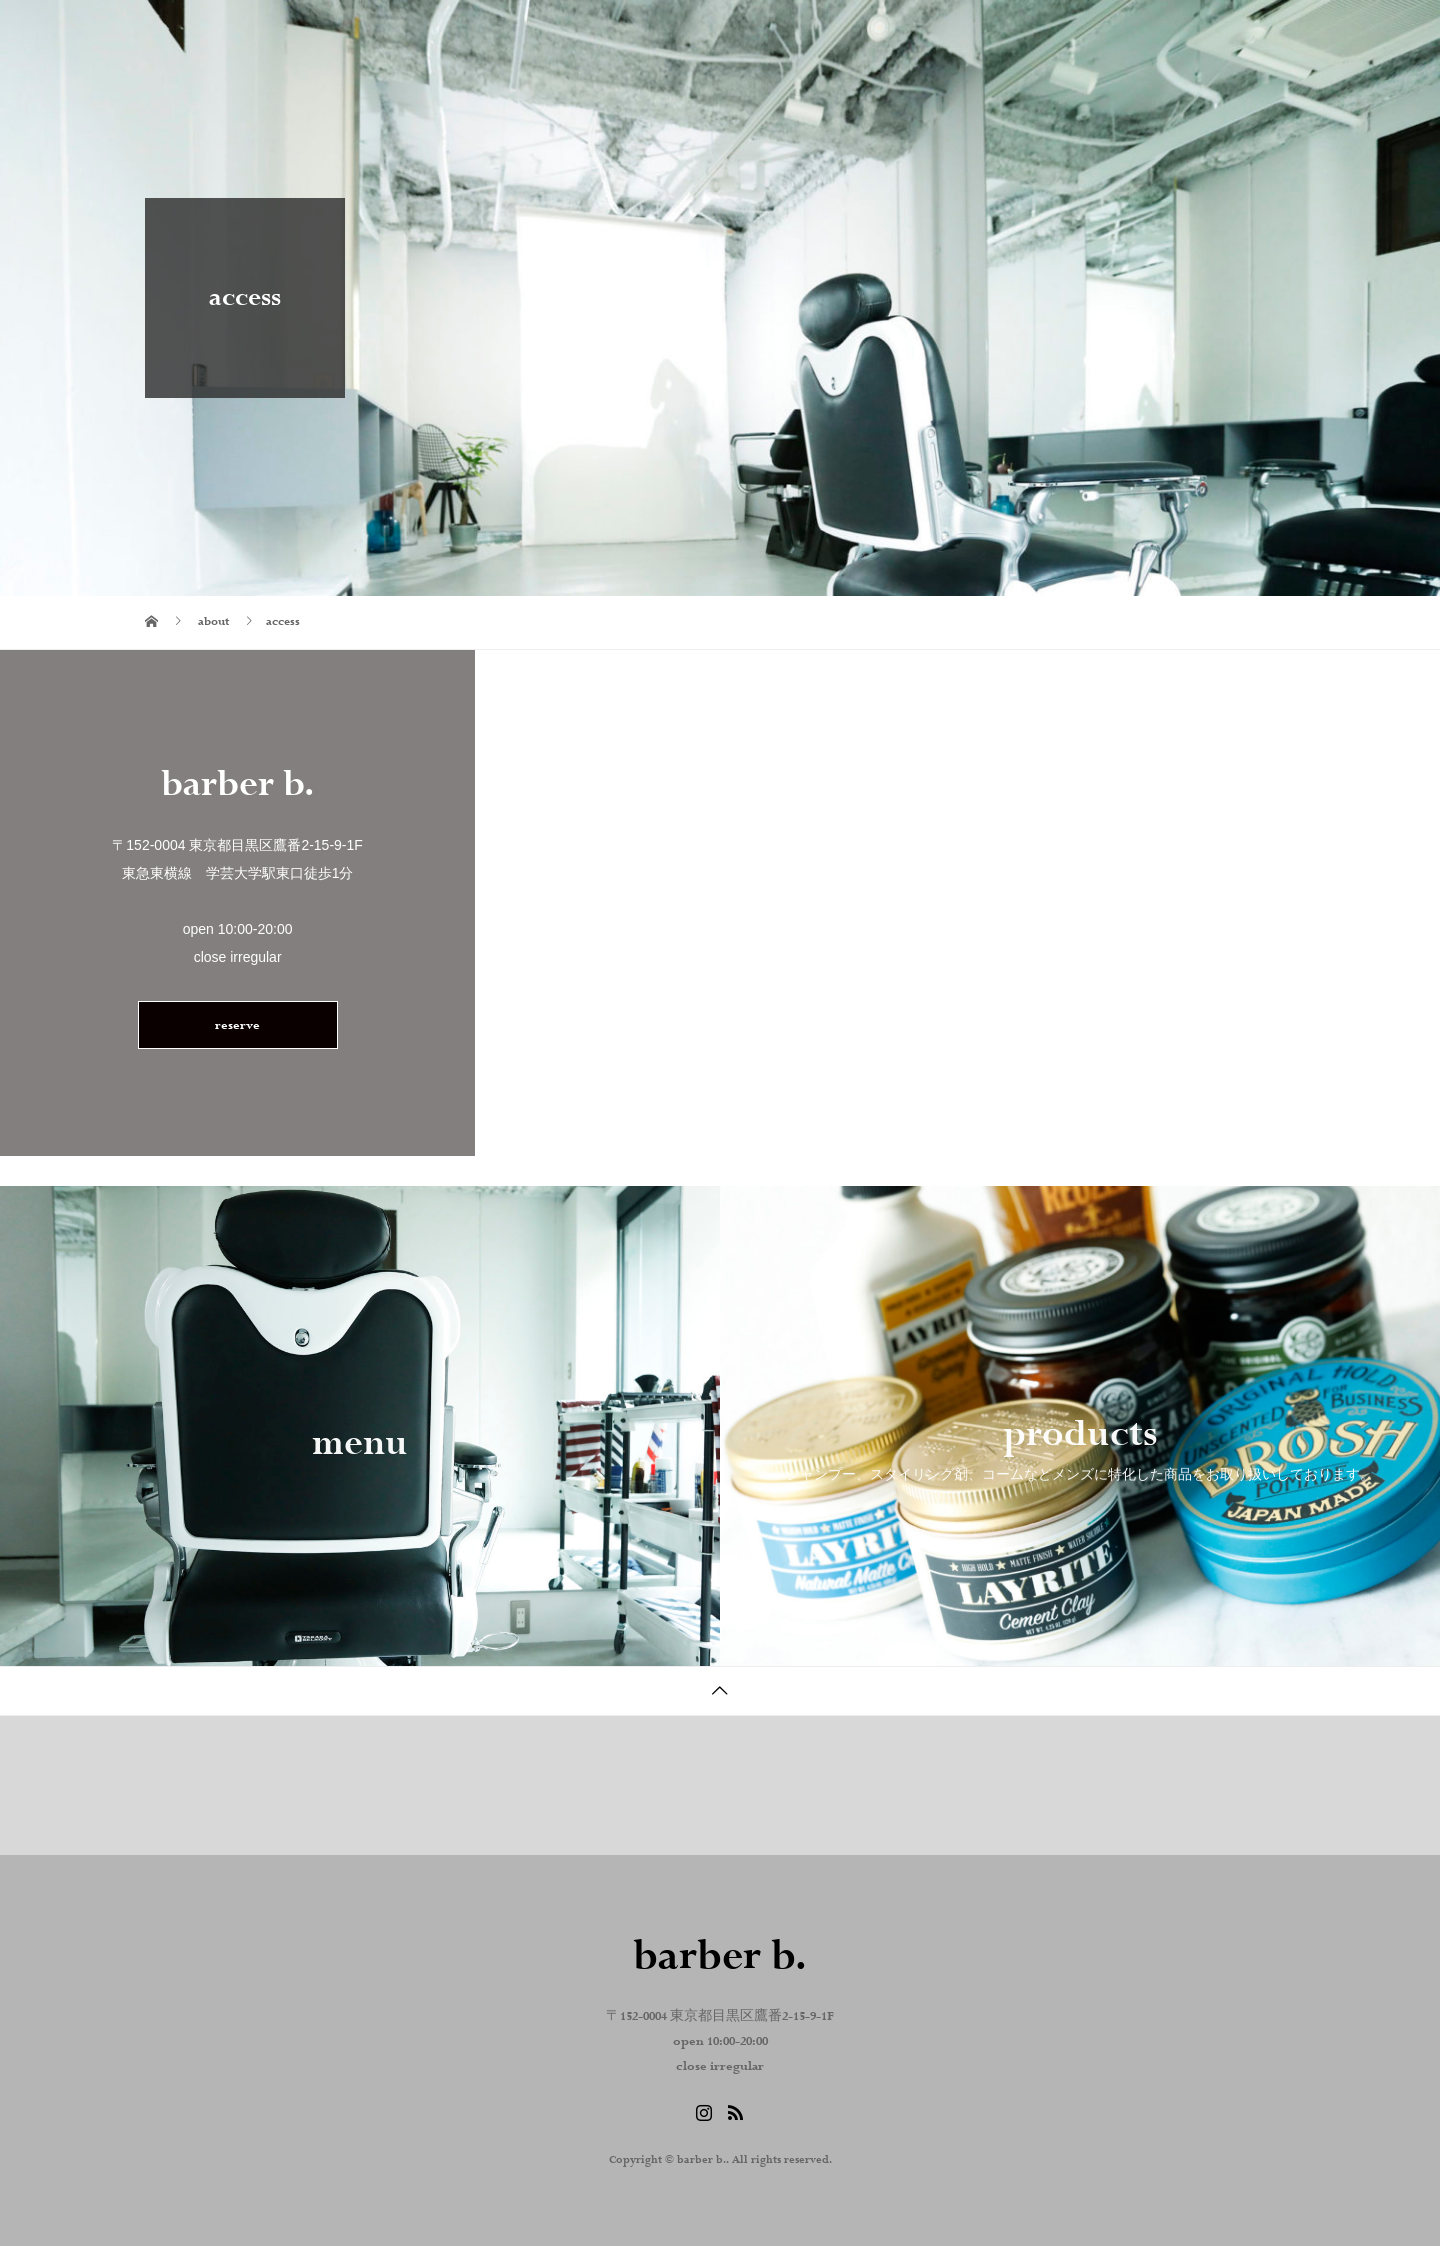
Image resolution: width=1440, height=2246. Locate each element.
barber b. (211, 35)
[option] (360, 1426)
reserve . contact (1217, 35)
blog (982, 35)
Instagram (1081, 35)
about (895, 35)
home (805, 35)
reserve (237, 1026)
